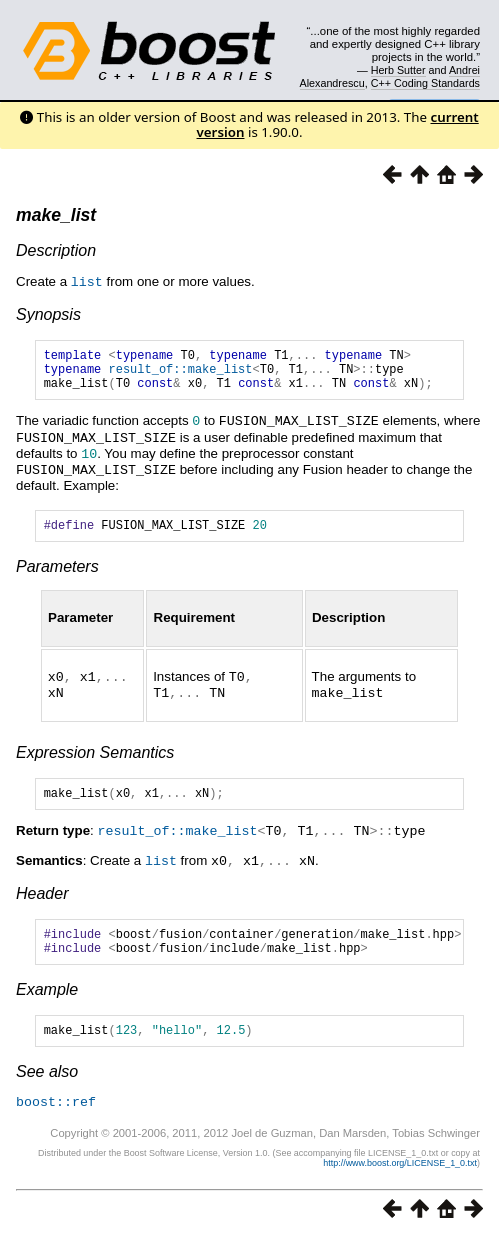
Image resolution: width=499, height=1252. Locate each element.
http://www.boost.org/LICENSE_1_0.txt (400, 1177)
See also (47, 1086)
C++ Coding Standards (425, 83)
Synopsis (48, 313)
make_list (56, 215)
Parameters (57, 573)
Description (56, 250)
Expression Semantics (95, 757)
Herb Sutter (398, 70)
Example (47, 1001)
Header (42, 899)
